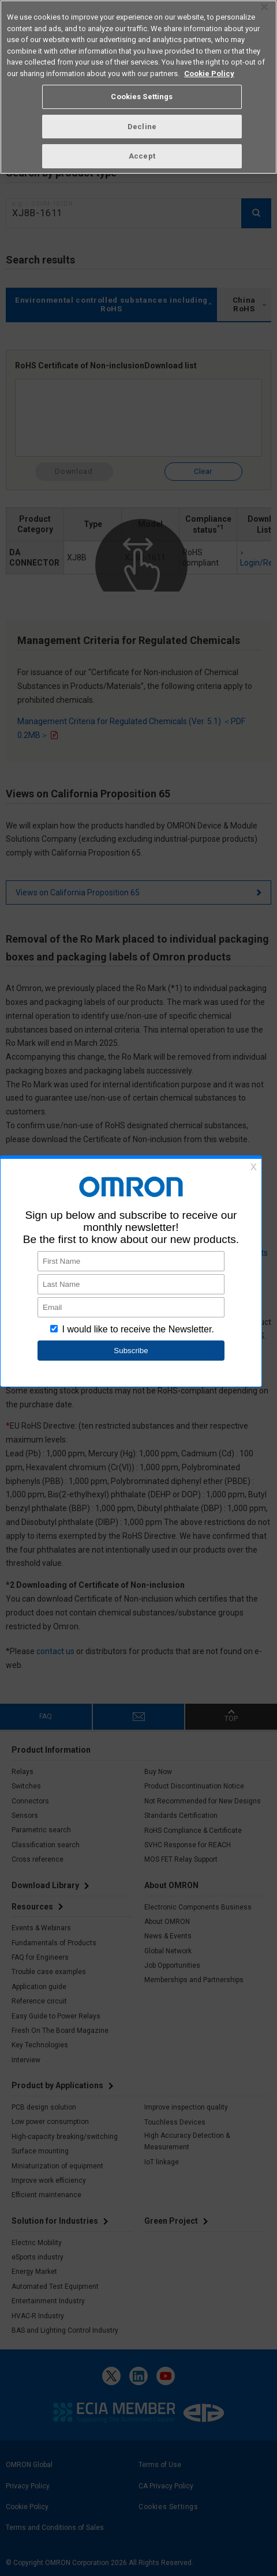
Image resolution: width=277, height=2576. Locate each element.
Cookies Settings (142, 96)
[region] (138, 87)
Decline (142, 126)
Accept (142, 156)
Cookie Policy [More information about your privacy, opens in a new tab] (209, 73)
